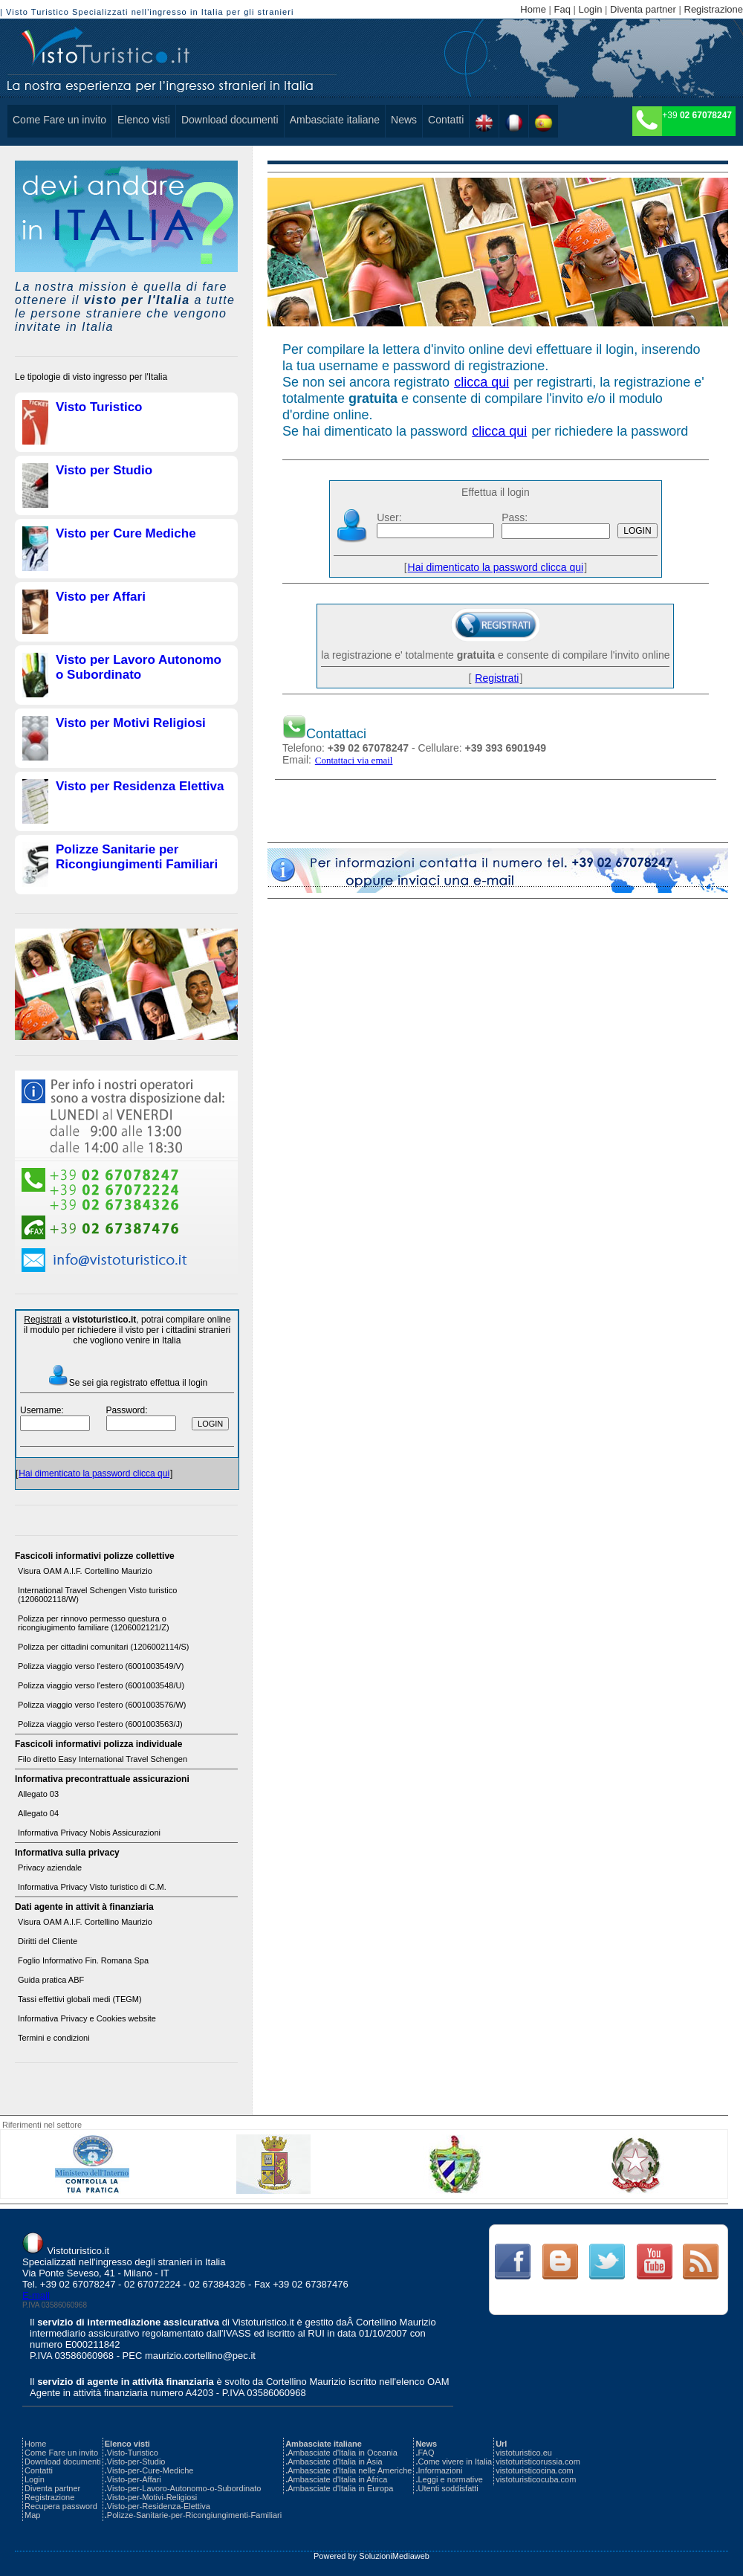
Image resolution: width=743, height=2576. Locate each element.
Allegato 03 (38, 1793)
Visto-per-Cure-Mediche (150, 2470)
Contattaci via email (354, 760)
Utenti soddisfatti (448, 2488)
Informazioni (440, 2470)
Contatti (446, 120)
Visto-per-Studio (136, 2461)
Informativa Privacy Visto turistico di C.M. (92, 1886)
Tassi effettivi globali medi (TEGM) (80, 1999)
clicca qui (481, 382)
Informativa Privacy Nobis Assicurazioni (89, 1832)
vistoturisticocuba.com (536, 2479)
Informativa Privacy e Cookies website (87, 2018)
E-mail (36, 2295)
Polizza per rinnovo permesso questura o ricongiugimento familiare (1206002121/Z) (93, 1623)
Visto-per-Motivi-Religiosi (152, 2497)
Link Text (511, 2262)
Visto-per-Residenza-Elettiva (158, 2506)
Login (591, 9)
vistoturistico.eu (524, 2452)
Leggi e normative (450, 2479)
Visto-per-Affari (134, 2479)
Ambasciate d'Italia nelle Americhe (350, 2470)
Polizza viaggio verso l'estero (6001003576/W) (102, 1704)
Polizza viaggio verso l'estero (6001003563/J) (100, 1724)
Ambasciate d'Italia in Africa (337, 2479)
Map (32, 2515)
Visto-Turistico (132, 2452)
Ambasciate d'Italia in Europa (340, 2488)
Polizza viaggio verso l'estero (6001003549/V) (101, 1666)
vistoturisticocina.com (535, 2470)
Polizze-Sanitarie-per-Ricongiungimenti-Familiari (194, 2515)
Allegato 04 (38, 1813)
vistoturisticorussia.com (538, 2461)
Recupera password (61, 2506)
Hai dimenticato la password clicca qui (94, 1473)
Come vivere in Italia (455, 2461)
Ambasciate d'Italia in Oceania (343, 2452)
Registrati (43, 1319)
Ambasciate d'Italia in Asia (335, 2461)
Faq (562, 9)
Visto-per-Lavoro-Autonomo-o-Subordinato (184, 2488)
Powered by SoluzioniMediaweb (371, 2555)
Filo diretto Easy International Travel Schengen (102, 1759)
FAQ (426, 2452)
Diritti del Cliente (47, 1941)
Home (533, 9)
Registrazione (714, 9)
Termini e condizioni (54, 2037)
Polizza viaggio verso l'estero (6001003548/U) (101, 1685)
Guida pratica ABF (51, 1979)
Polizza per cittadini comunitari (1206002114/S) (103, 1646)
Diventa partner (643, 9)
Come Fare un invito (59, 120)
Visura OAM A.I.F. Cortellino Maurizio (85, 1570)
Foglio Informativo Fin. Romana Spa (83, 1960)
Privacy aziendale (50, 1867)
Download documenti (230, 120)
